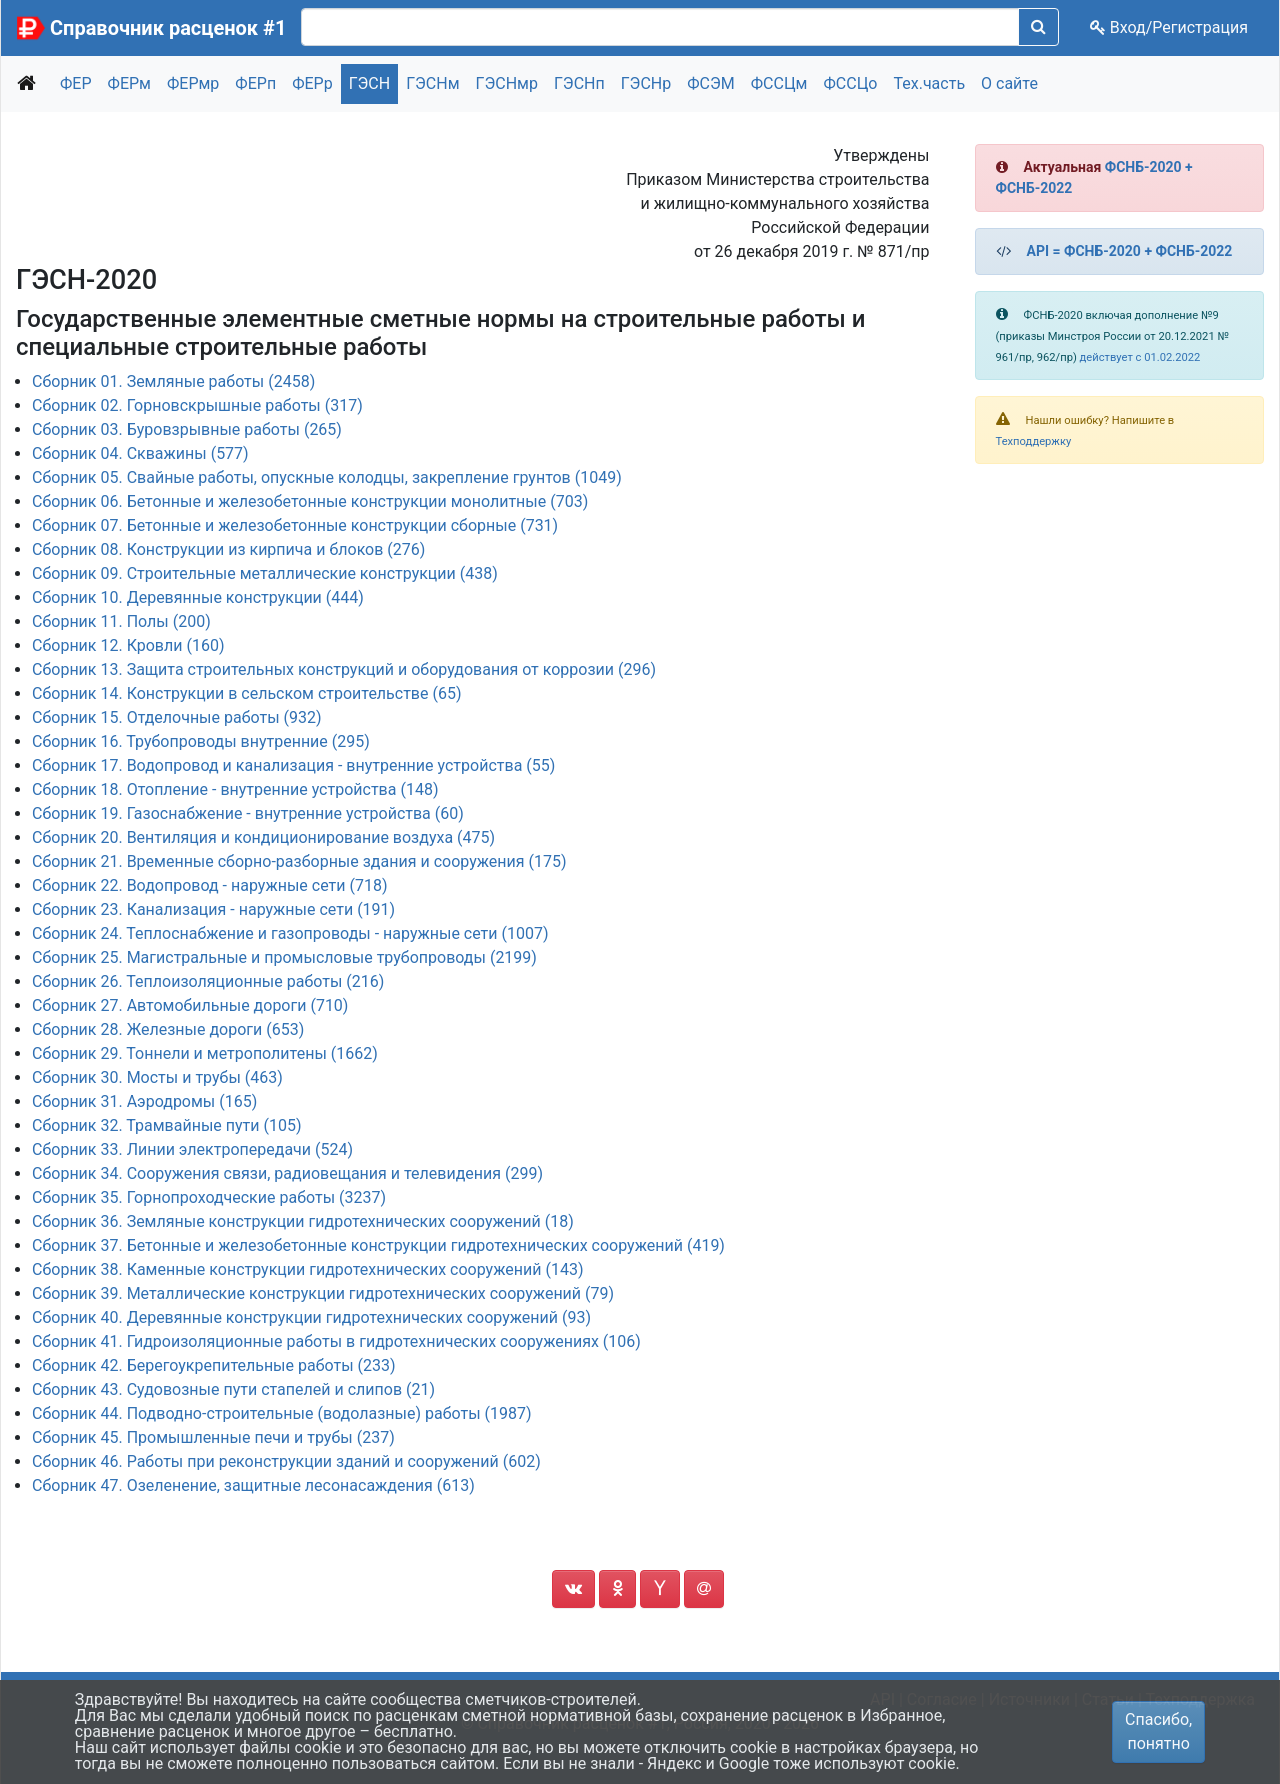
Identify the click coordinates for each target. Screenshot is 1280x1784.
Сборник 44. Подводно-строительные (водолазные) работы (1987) (282, 1413)
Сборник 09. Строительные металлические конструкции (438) (265, 573)
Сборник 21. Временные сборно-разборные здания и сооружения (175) (299, 861)
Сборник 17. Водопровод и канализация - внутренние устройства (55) (293, 765)
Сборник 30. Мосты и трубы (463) (157, 1077)
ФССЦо (850, 83)
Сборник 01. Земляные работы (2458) (173, 381)
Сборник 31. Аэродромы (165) (144, 1101)
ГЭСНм (432, 83)
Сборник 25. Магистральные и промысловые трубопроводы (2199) (284, 957)
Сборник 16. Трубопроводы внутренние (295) (201, 741)
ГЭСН (370, 83)
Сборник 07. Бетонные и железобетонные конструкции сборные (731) (295, 525)
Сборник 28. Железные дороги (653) (168, 1029)
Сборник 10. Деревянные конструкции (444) (198, 597)
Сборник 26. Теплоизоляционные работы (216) (208, 981)
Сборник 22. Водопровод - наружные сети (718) (209, 885)
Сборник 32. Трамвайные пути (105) (166, 1125)
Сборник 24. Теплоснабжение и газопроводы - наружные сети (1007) (290, 933)
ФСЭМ (711, 83)
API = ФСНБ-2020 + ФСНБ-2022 (1130, 251)
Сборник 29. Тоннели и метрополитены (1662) (205, 1053)
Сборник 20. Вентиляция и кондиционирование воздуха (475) (263, 837)
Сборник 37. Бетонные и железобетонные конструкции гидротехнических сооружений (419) (378, 1245)
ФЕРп (255, 83)
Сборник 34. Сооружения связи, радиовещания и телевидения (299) (287, 1173)
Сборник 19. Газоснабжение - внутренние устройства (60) (248, 813)
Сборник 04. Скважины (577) (140, 453)
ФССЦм (779, 83)
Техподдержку (1034, 441)
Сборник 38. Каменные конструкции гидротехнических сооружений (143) (307, 1269)
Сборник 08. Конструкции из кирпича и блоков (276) (228, 549)
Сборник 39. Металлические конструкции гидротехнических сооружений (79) (323, 1293)
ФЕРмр (193, 83)
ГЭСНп (579, 83)
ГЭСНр (646, 83)
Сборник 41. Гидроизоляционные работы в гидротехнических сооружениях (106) (336, 1341)
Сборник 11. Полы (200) (121, 621)
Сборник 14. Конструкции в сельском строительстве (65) (247, 693)
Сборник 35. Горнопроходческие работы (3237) (209, 1197)
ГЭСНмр (507, 83)
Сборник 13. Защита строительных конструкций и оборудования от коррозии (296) (344, 669)
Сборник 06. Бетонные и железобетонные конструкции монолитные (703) (310, 501)
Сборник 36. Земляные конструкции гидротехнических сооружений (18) (303, 1221)
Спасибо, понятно (1158, 1731)
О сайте (1009, 83)
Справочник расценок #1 (168, 28)
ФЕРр (312, 83)
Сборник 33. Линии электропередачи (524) (192, 1149)
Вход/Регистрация (1169, 27)
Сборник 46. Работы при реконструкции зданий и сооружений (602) (286, 1461)
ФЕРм (129, 83)
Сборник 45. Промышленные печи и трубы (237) (213, 1437)
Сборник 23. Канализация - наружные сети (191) (213, 909)
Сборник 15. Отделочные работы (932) (177, 717)
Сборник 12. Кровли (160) (128, 645)
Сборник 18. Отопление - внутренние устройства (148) (235, 789)
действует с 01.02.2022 (1140, 357)
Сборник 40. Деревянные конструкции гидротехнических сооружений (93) (311, 1317)
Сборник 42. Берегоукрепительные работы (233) (214, 1365)
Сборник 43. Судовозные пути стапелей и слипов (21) (233, 1389)
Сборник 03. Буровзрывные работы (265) (187, 429)
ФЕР (76, 83)
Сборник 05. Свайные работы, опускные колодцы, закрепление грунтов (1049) (327, 477)
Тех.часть (929, 83)
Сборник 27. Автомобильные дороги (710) (190, 1005)
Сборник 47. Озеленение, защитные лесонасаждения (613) (253, 1485)
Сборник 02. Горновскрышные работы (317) (197, 405)
